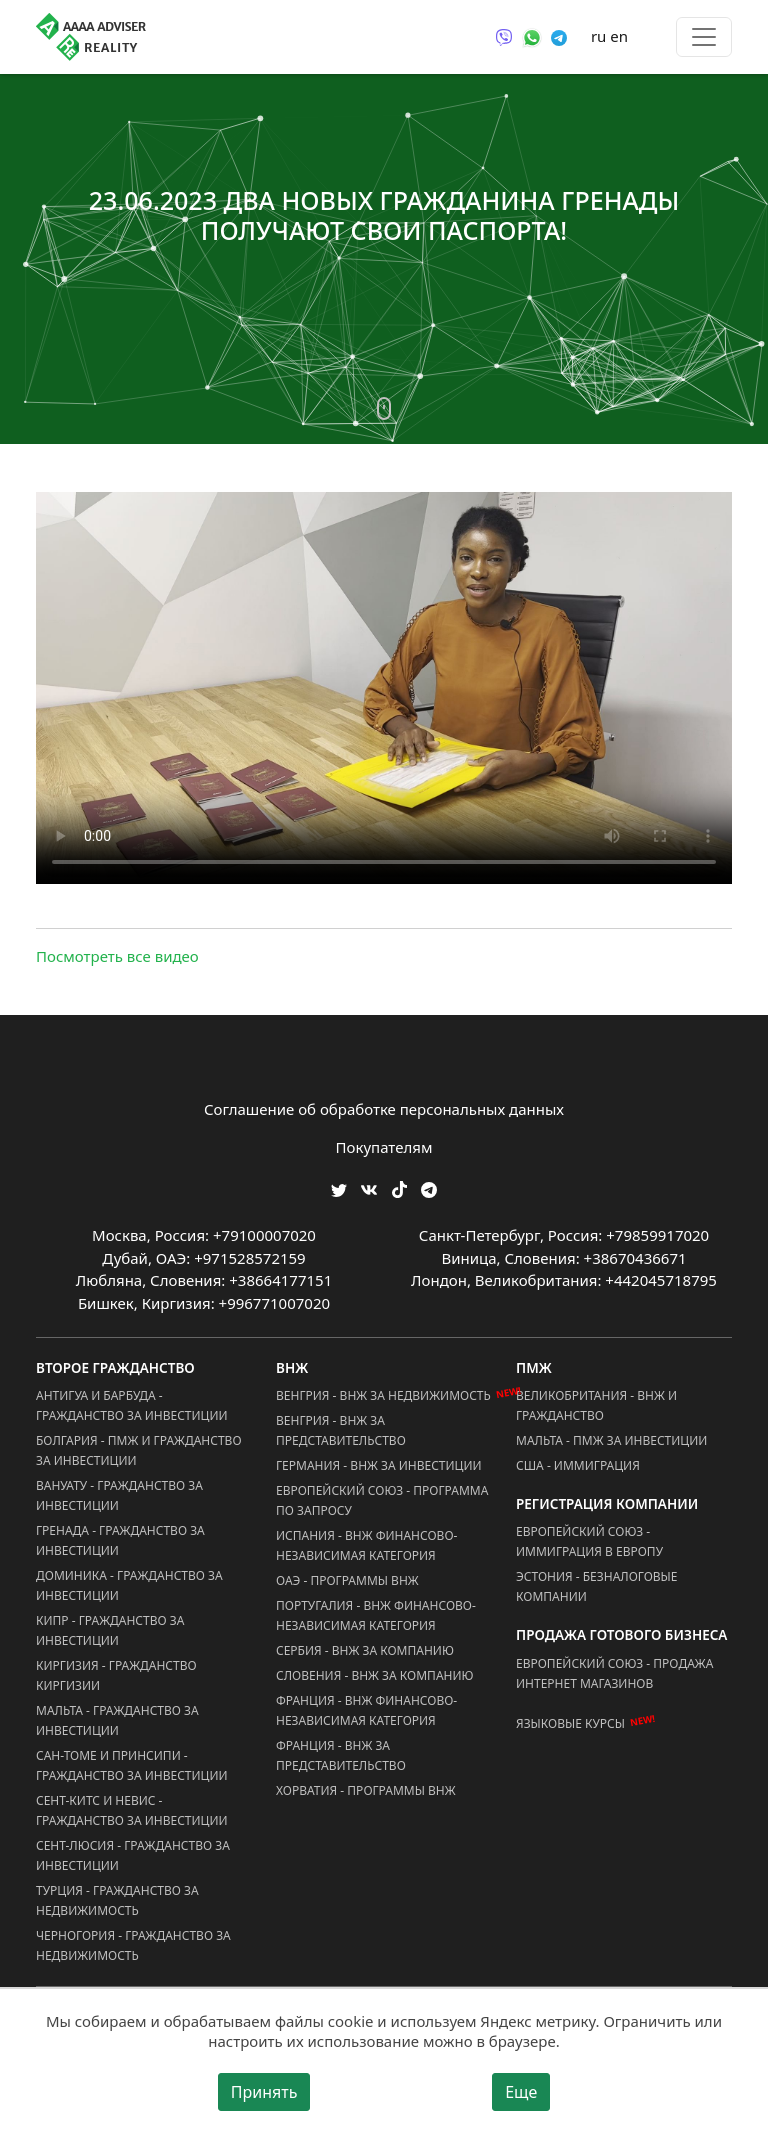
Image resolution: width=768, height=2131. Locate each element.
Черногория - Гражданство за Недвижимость (133, 1945)
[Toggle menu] (704, 37)
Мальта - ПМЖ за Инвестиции (611, 1440)
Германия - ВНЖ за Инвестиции (379, 1465)
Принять (264, 2092)
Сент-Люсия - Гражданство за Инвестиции (133, 1855)
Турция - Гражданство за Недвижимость (117, 1900)
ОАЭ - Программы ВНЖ (347, 1580)
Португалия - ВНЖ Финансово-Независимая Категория (376, 1615)
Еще (521, 2092)
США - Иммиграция (578, 1465)
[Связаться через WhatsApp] (532, 36)
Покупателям (384, 1147)
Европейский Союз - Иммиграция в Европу (589, 1541)
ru (598, 36)
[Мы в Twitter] (339, 1188)
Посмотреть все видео (117, 956)
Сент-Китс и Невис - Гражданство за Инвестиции (132, 1810)
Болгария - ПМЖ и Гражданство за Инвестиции (139, 1450)
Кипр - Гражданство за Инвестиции (110, 1630)
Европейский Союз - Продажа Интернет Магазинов (614, 1673)
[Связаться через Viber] (504, 36)
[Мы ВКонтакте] (369, 1188)
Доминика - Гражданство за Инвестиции (129, 1585)
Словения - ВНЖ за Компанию (375, 1675)
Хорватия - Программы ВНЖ (366, 1790)
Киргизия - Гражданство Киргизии (116, 1675)
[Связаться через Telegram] (559, 36)
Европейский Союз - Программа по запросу (382, 1500)
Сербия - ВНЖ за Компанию (365, 1650)
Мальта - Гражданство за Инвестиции (117, 1720)
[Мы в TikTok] (399, 1183)
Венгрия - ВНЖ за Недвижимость (383, 1395)
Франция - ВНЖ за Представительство (341, 1755)
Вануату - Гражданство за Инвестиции (119, 1495)
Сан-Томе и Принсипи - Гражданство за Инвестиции (132, 1765)
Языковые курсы (570, 1723)
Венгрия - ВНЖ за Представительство (341, 1430)
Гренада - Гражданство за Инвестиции (120, 1540)
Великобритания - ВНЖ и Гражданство (596, 1405)
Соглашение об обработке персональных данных (384, 1109)
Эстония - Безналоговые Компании (596, 1586)
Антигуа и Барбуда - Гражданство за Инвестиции (132, 1405)
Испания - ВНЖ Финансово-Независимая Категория (366, 1545)
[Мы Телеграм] (429, 1188)
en (619, 36)
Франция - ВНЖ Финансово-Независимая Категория (366, 1710)
